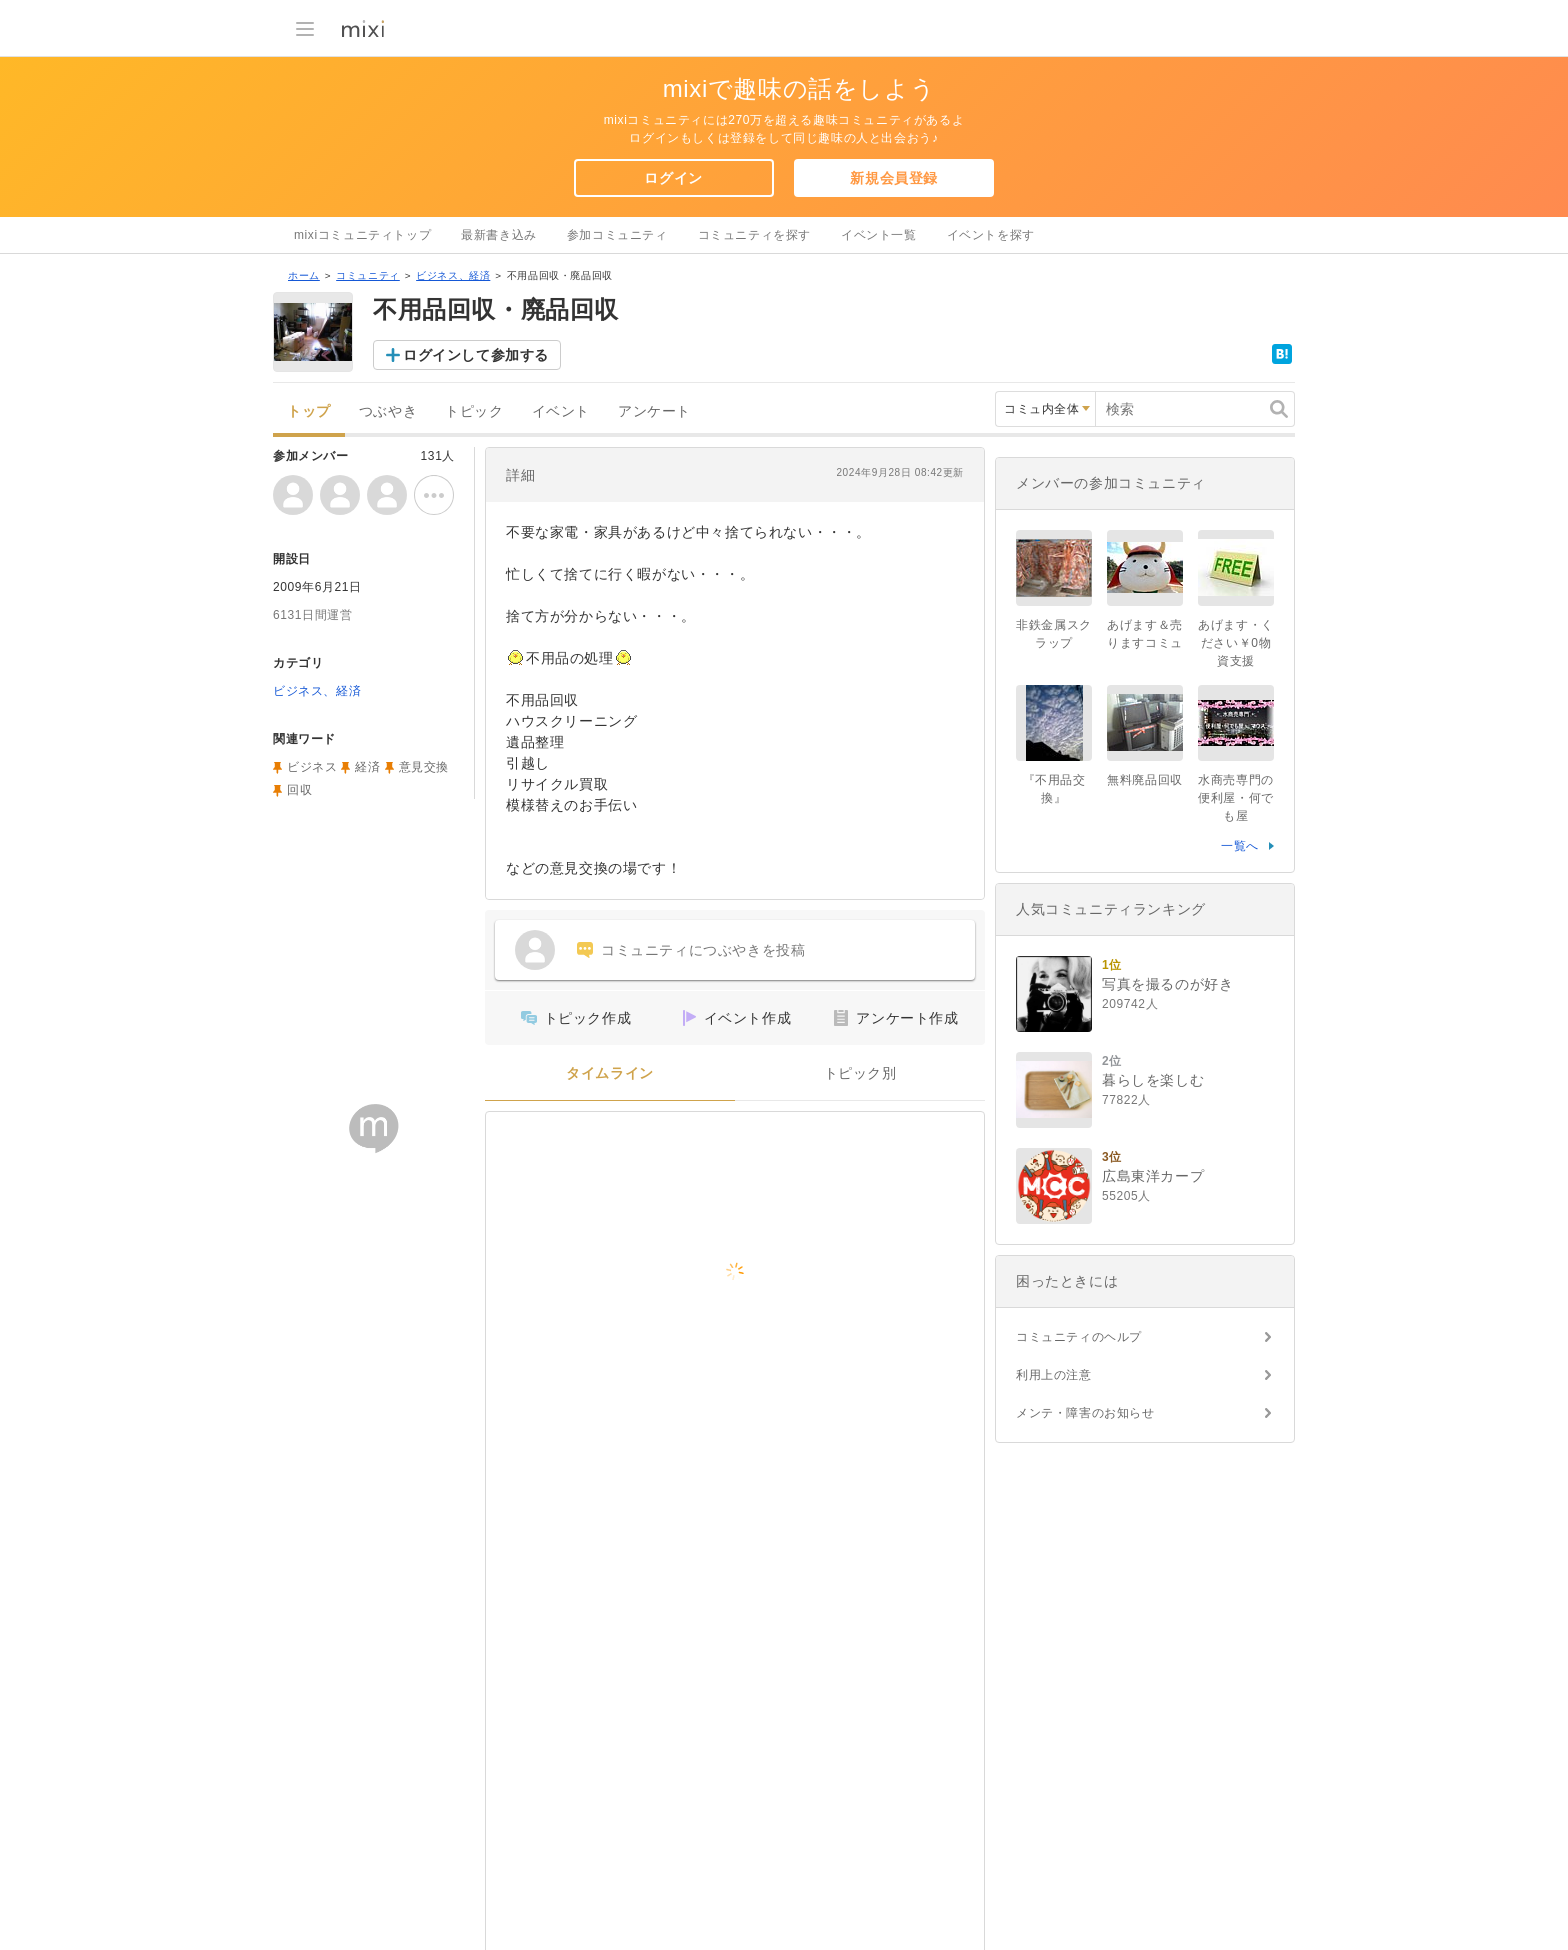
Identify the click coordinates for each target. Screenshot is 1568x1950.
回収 (299, 790)
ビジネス (312, 767)
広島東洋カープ (1153, 1176)
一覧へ (1240, 846)
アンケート (654, 411)
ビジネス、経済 (453, 275)
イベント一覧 (879, 235)
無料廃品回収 (1145, 780)
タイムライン (610, 1073)
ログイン (673, 178)
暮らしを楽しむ (1153, 1080)
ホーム (304, 275)
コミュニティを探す (754, 235)
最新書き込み (499, 235)
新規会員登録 (894, 178)
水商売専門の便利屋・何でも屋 (1236, 798)
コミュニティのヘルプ (1079, 1337)
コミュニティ (368, 275)
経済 (367, 767)
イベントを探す (991, 235)
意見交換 (424, 767)
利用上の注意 (1054, 1375)
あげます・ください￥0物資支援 (1236, 643)
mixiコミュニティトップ (362, 235)
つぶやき (388, 411)
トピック (474, 411)
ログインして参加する (476, 355)
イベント (561, 411)
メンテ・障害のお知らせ (1085, 1413)
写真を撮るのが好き (1167, 984)
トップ (309, 411)
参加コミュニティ (617, 235)
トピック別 (860, 1073)
